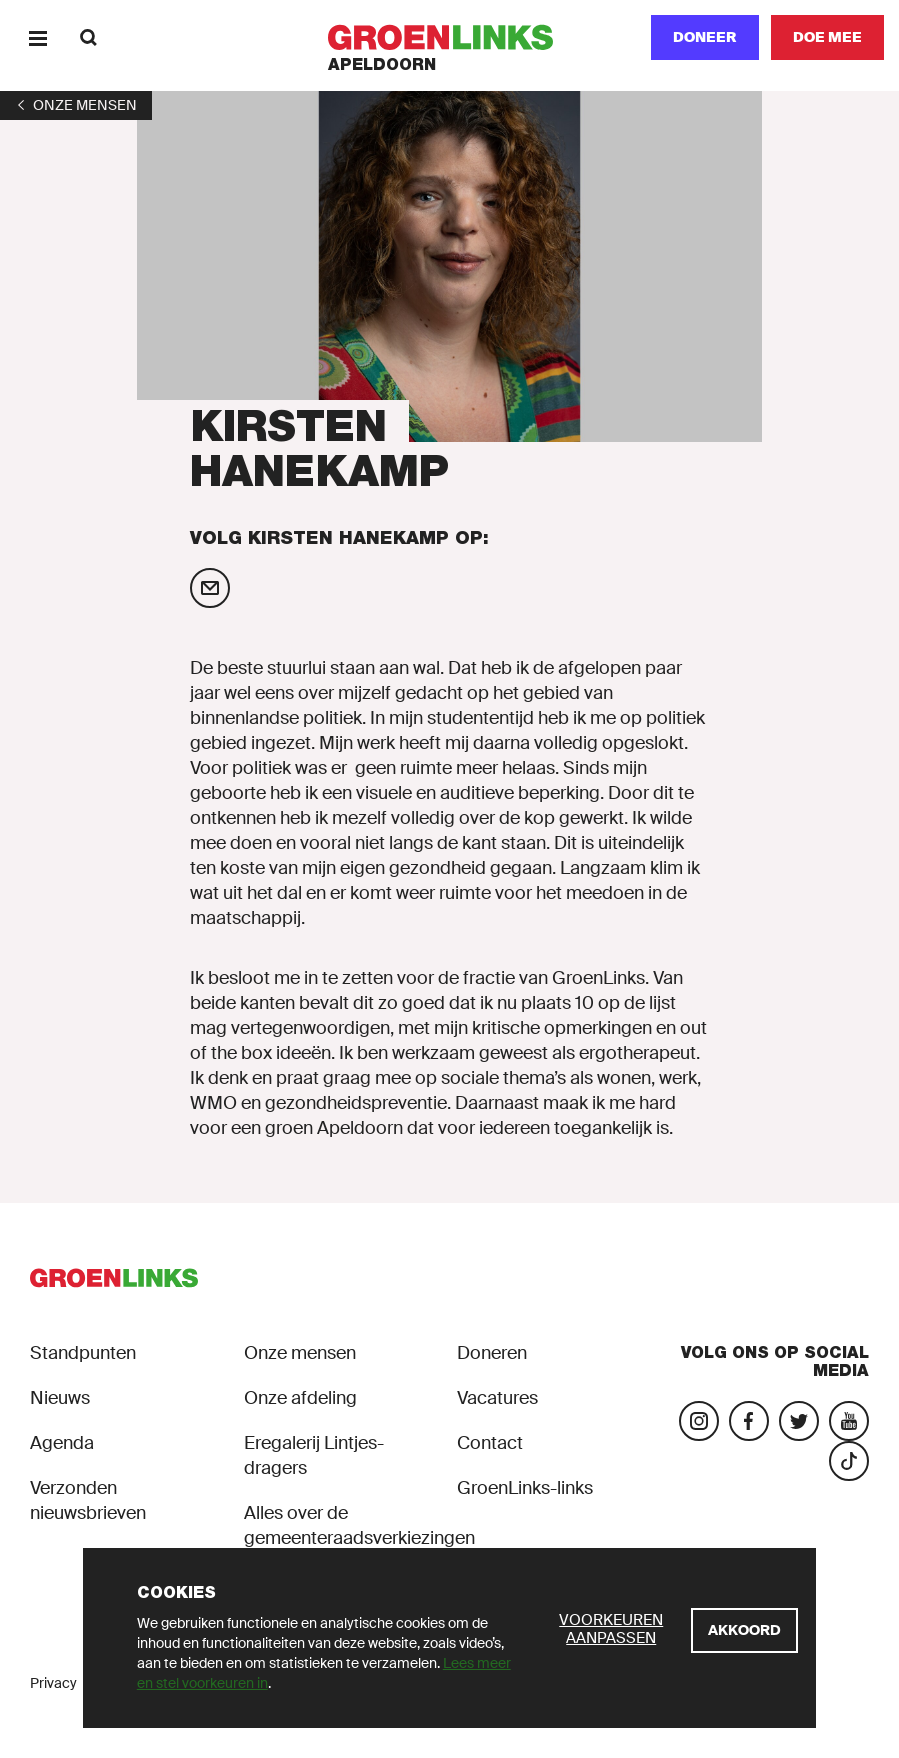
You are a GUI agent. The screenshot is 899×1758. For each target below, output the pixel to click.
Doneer (705, 37)
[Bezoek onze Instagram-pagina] (699, 1421)
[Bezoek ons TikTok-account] (849, 1461)
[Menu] (37, 37)
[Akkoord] (744, 1630)
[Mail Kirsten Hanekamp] (210, 588)
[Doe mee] (827, 37)
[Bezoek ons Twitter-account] (799, 1421)
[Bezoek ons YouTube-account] (849, 1421)
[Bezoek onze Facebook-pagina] (749, 1421)
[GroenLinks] (449, 37)
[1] (76, 105)
